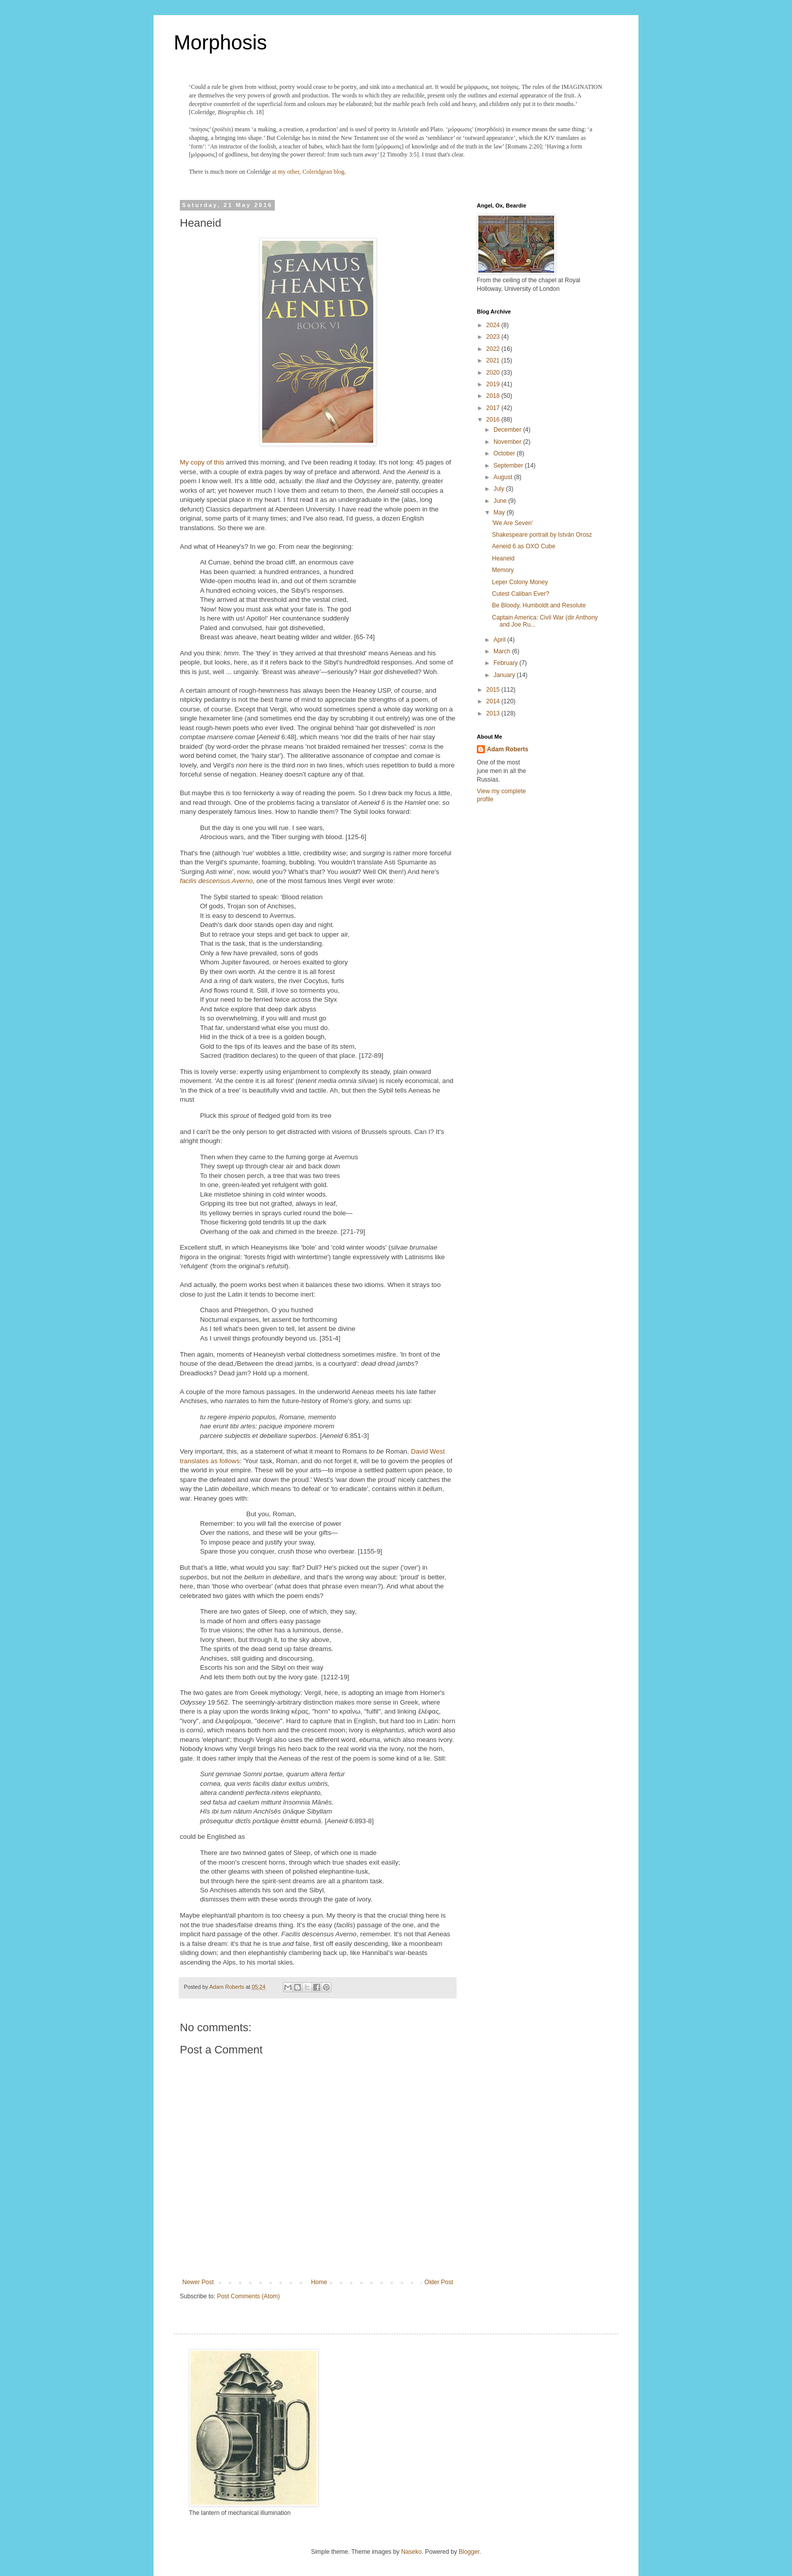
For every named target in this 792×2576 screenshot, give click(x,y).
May (500, 512)
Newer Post (198, 2282)
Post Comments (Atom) (248, 2296)
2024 (494, 325)
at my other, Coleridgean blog (308, 171)
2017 (494, 407)
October (505, 453)
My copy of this (202, 462)
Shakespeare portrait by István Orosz (542, 534)
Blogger (469, 2551)
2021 (494, 360)
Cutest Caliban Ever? (520, 593)
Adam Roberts (507, 749)
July (499, 488)
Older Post (438, 2282)
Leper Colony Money (520, 582)
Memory (503, 570)
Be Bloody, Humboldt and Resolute (539, 605)
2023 (494, 336)
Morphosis (220, 42)
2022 (494, 348)
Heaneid (503, 558)
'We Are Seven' (512, 523)
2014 (494, 701)
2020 (494, 372)
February (506, 662)
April (500, 639)
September (509, 465)
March (502, 651)
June (500, 500)
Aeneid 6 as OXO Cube (523, 546)
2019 (494, 384)
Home (319, 2282)
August (503, 477)
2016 (494, 419)
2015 (494, 689)
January (505, 675)
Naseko (411, 2551)
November (508, 441)
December (508, 429)
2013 (494, 713)
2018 (494, 395)
